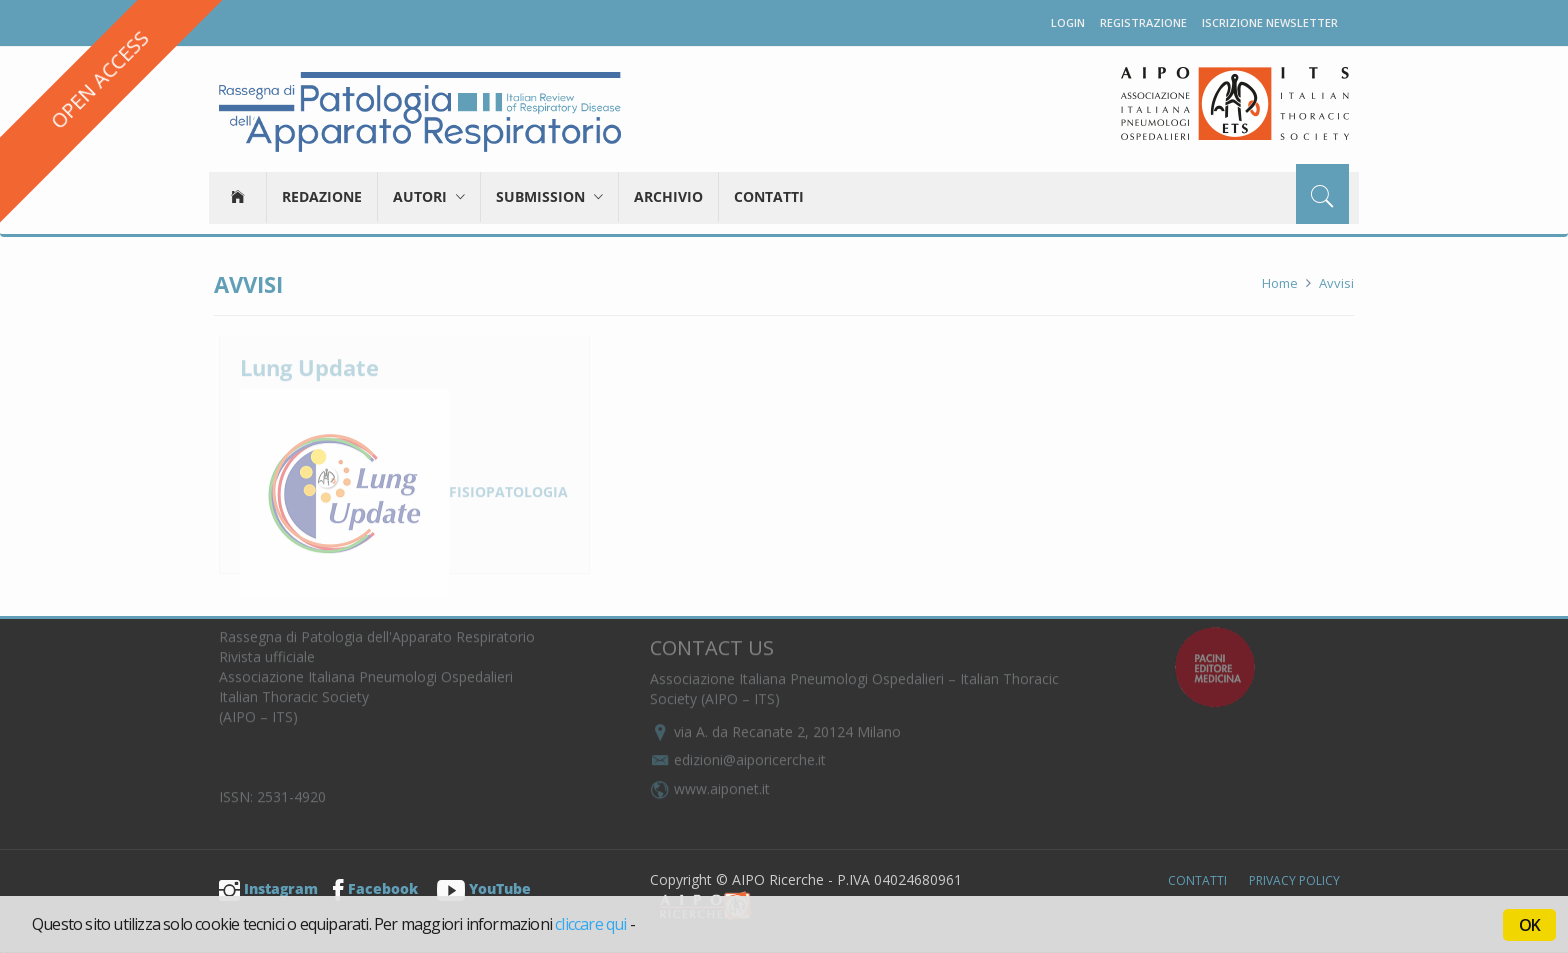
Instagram (268, 888)
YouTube (484, 888)
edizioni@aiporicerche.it (738, 752)
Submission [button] (549, 196)
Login (1068, 22)
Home (1280, 283)
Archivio (668, 196)
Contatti (769, 196)
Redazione (322, 196)
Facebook (375, 888)
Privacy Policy (1294, 880)
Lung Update (309, 360)
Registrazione (1143, 22)
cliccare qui (590, 924)
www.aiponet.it (710, 781)
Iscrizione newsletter (1270, 22)
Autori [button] (429, 196)
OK (1529, 925)
